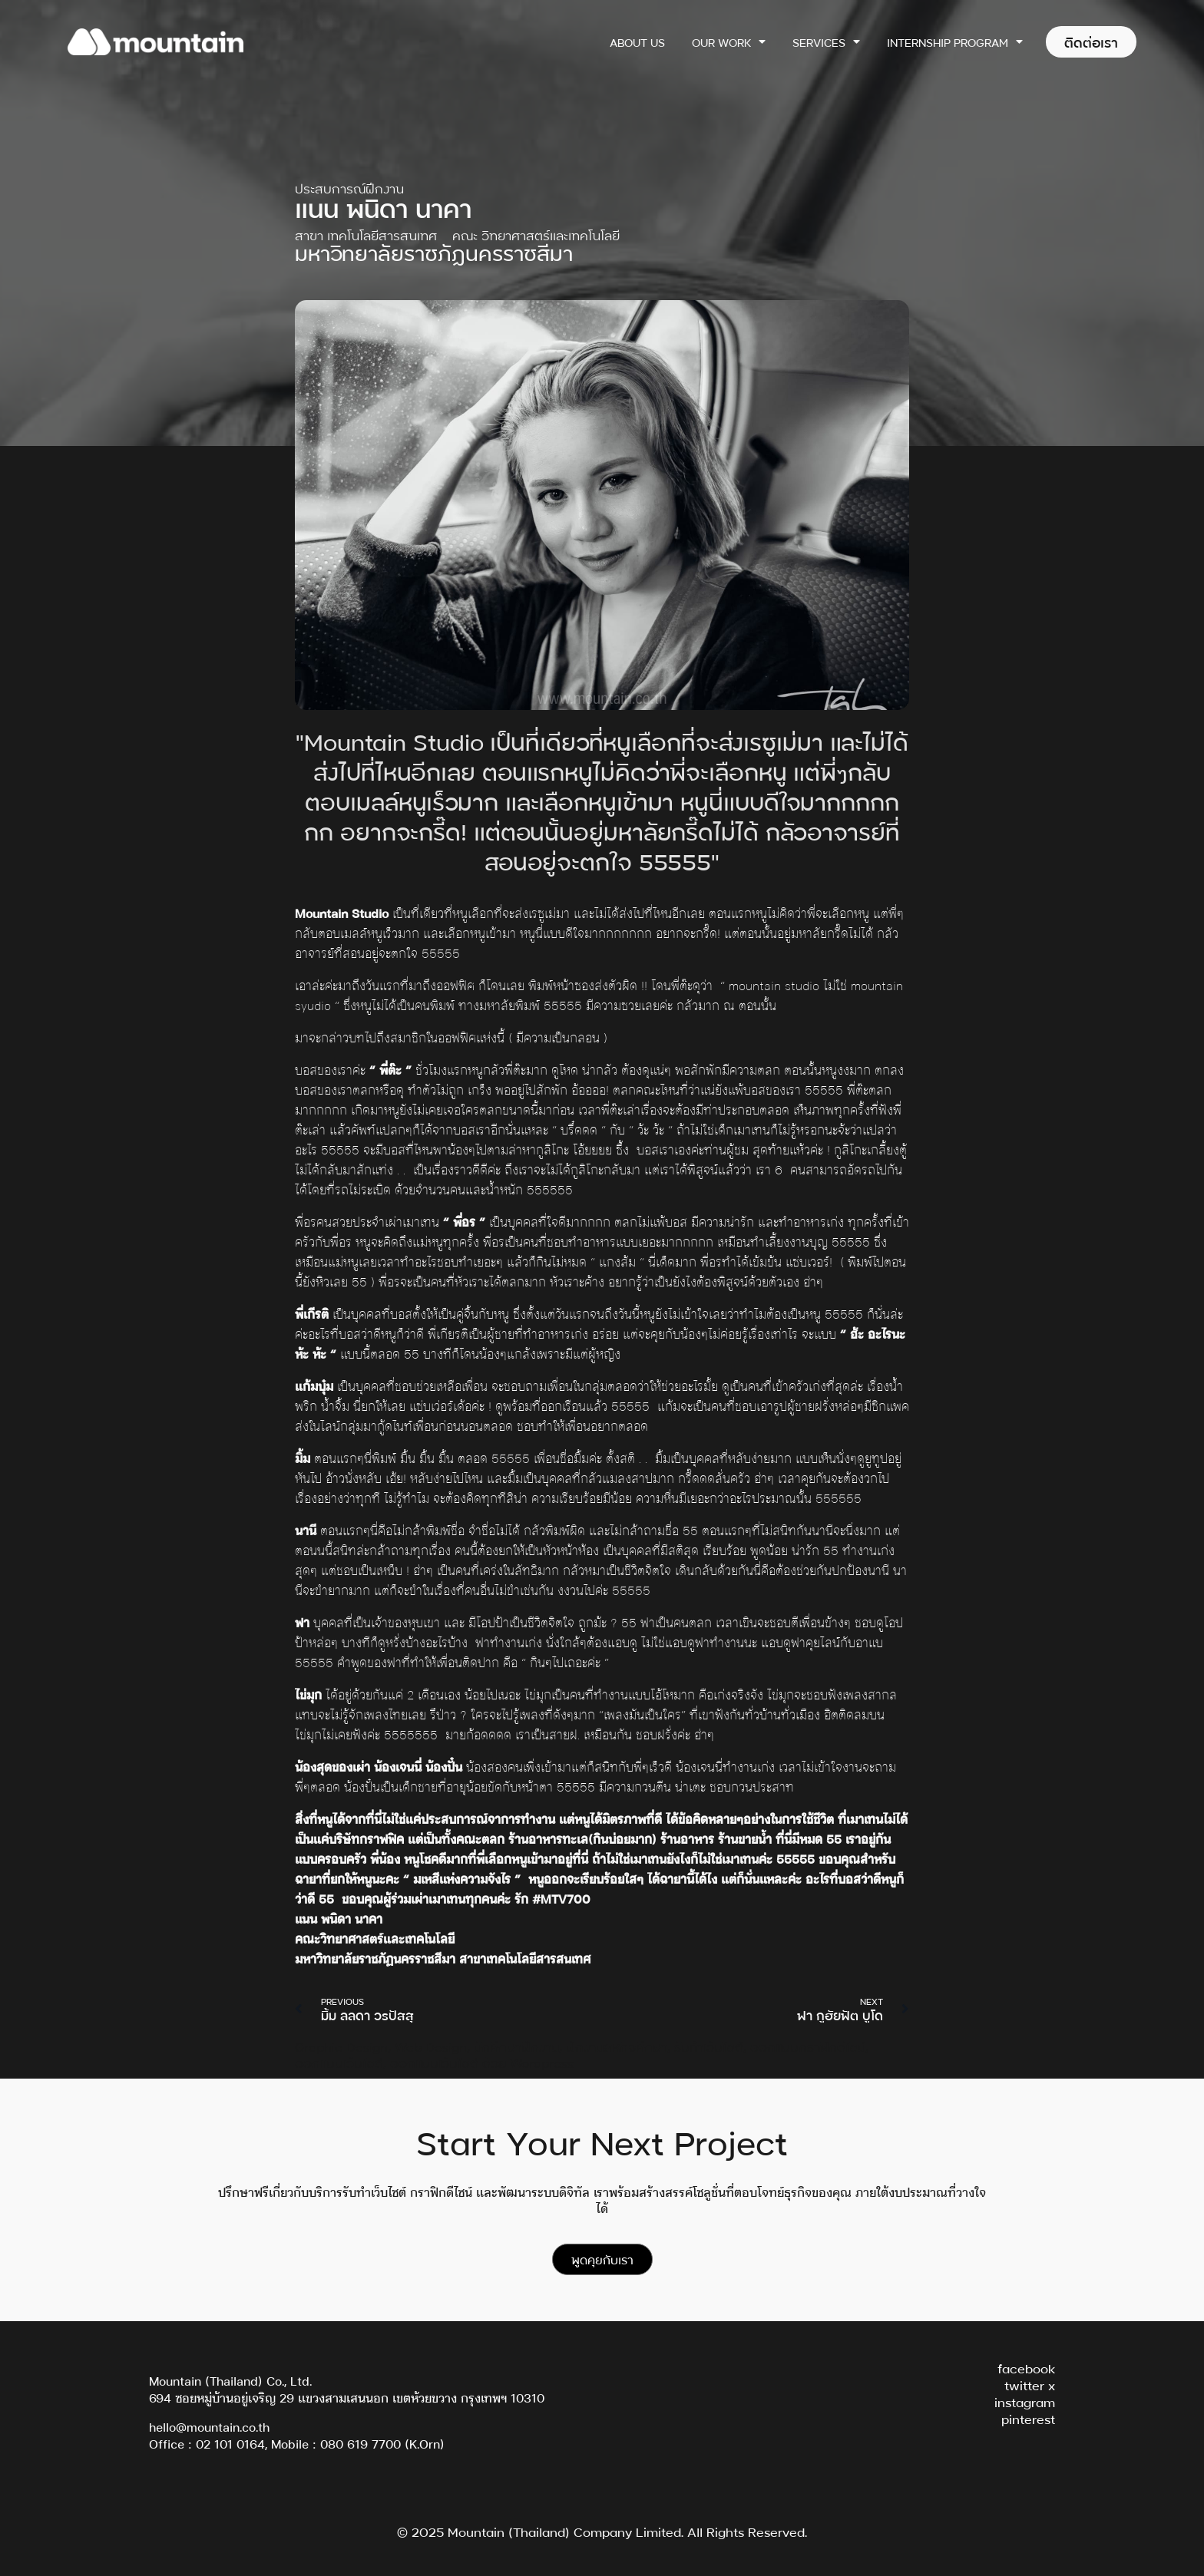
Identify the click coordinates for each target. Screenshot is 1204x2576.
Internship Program (955, 41)
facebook (1026, 2368)
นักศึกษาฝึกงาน (516, 2046)
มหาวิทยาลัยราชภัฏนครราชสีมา (434, 252)
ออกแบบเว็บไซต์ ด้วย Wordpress (482, 2062)
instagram (1024, 2401)
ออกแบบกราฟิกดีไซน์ (807, 2046)
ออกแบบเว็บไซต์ (339, 2062)
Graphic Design (341, 2046)
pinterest (1028, 2418)
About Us (637, 42)
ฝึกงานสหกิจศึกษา (616, 2046)
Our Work (729, 41)
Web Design (431, 2046)
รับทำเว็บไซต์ (708, 2046)
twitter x (1029, 2384)
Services (826, 41)
